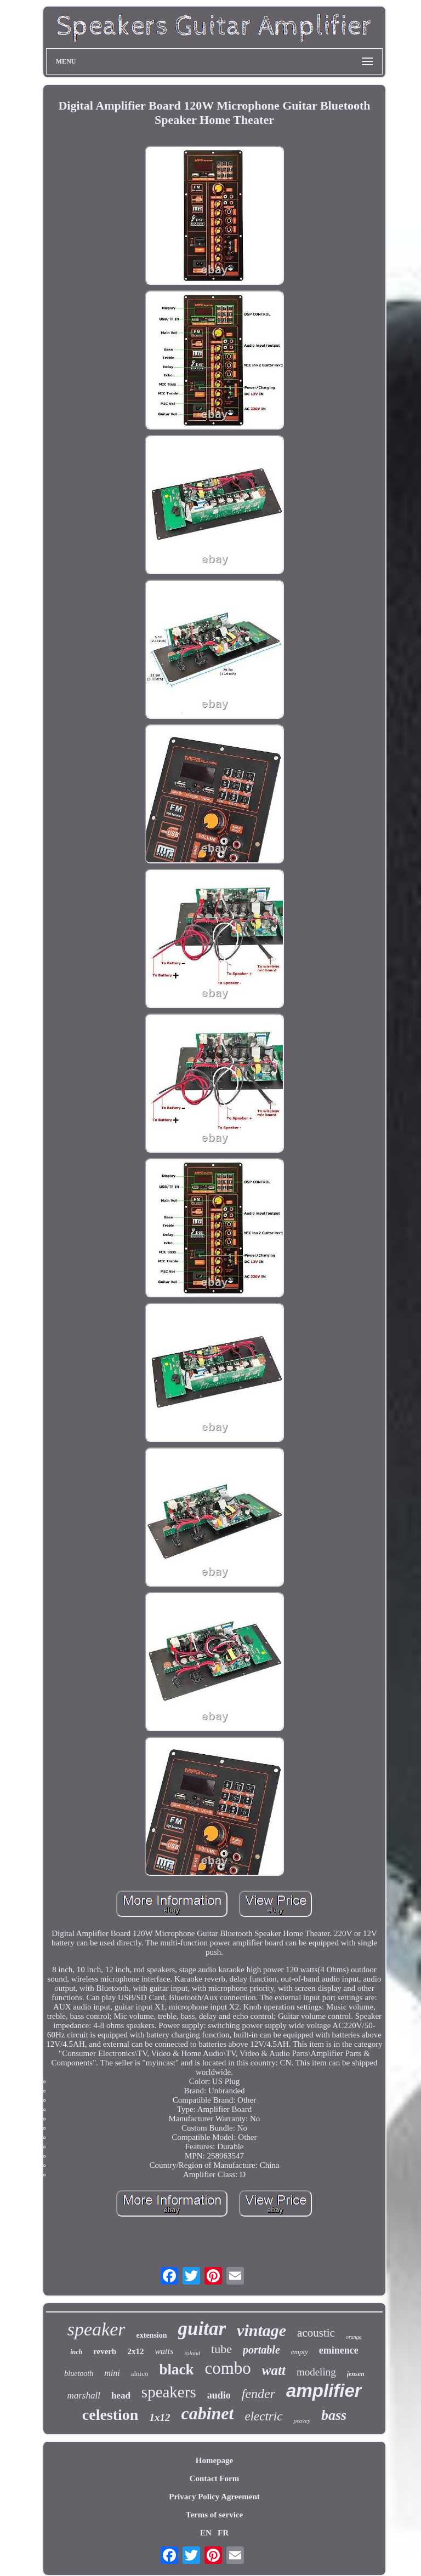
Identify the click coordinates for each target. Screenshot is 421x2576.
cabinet (207, 2413)
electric (263, 2416)
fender (258, 2393)
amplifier (324, 2390)
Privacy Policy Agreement (214, 2496)
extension (151, 2335)
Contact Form (214, 2478)
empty (299, 2352)
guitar (202, 2328)
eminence (339, 2350)
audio (219, 2395)
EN (206, 2532)
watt (274, 2370)
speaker (96, 2329)
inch (76, 2352)
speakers (168, 2392)
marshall (83, 2395)
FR (223, 2532)
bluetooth (78, 2373)
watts (164, 2351)
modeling (316, 2372)
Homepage (214, 2460)
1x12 (159, 2417)
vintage (261, 2330)
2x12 (135, 2351)
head (120, 2395)
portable (261, 2350)
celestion (110, 2414)
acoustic (316, 2332)
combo (227, 2368)
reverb (104, 2351)
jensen (356, 2374)
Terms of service (214, 2514)
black (176, 2369)
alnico (140, 2373)
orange (353, 2337)
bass (333, 2415)
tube (221, 2349)
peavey (301, 2420)
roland (192, 2353)
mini (112, 2373)
